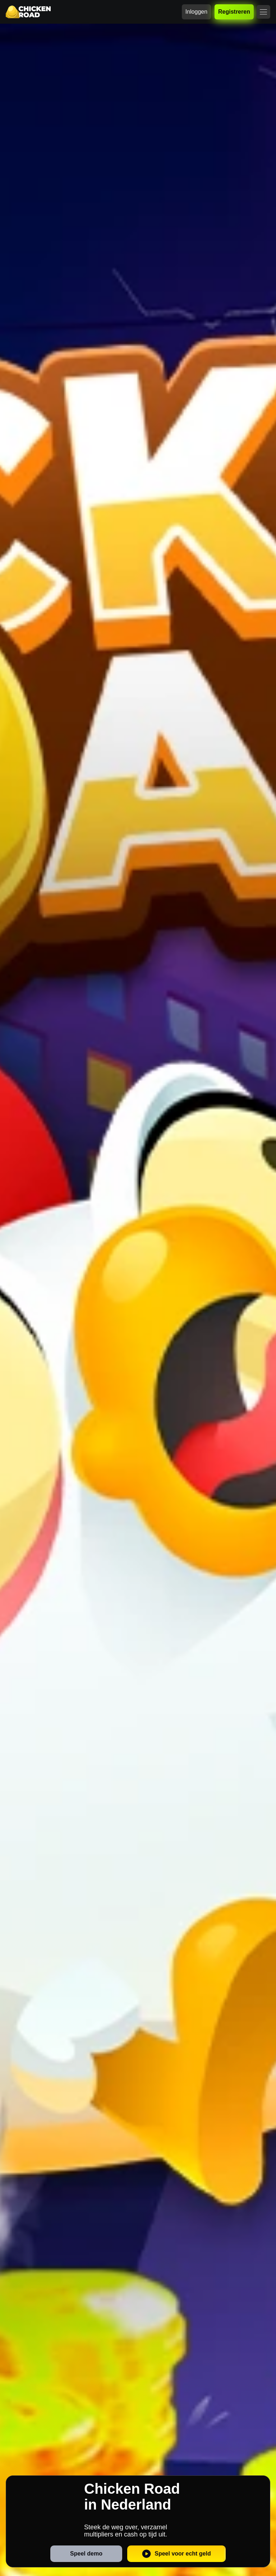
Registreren (234, 12)
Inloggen (196, 12)
